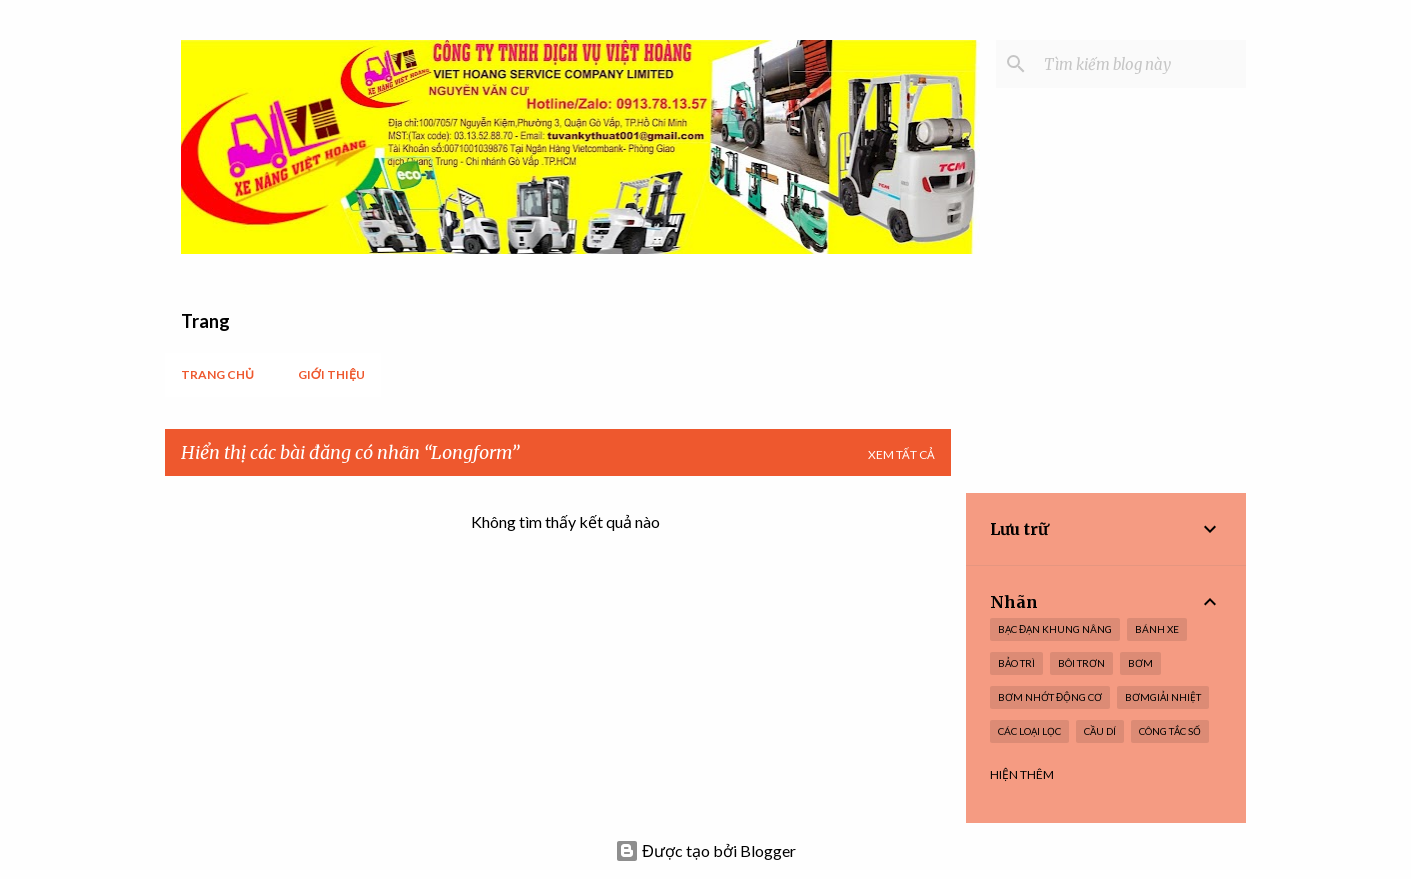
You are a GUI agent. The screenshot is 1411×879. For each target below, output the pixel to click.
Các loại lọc (1029, 731)
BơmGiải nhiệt (1163, 697)
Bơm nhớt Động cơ (1050, 697)
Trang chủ (217, 374)
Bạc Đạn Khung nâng (1055, 629)
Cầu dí (1100, 731)
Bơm (1140, 663)
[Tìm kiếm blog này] (1141, 64)
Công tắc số (1170, 731)
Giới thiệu (331, 374)
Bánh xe (1157, 629)
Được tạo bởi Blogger (705, 850)
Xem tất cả (901, 454)
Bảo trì (1016, 663)
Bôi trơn (1081, 663)
